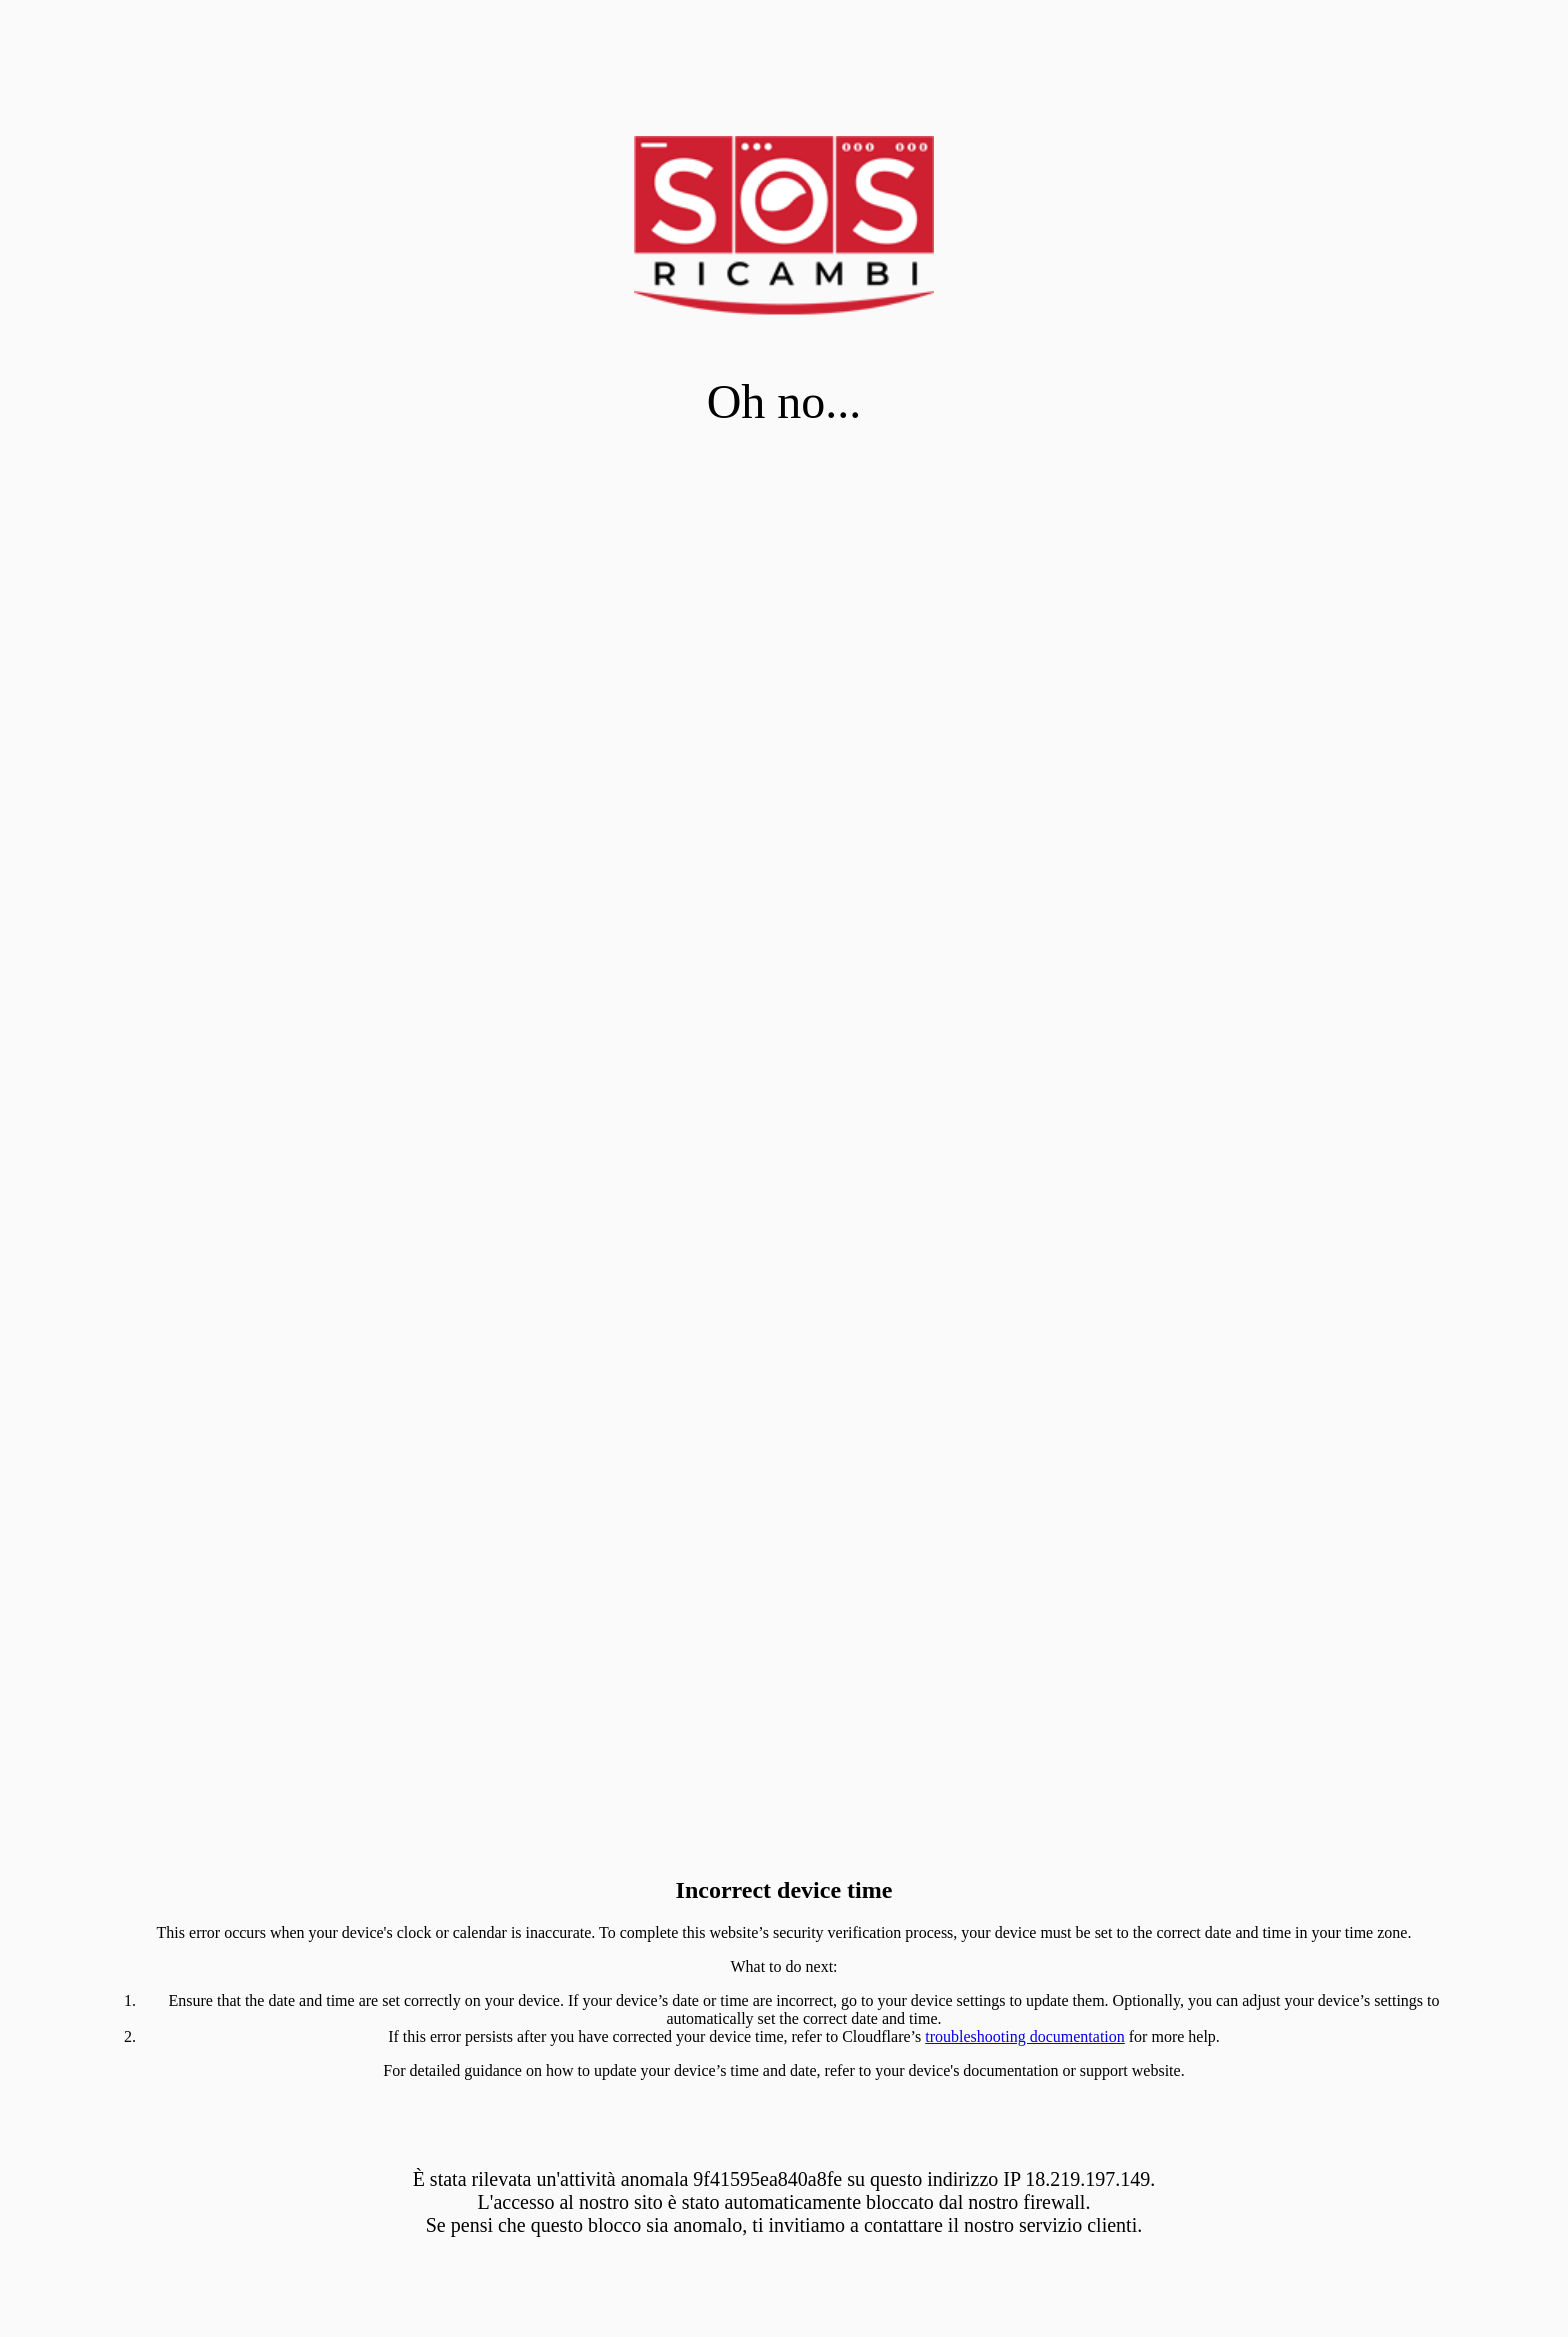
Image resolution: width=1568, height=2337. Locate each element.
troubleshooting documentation (1025, 2036)
